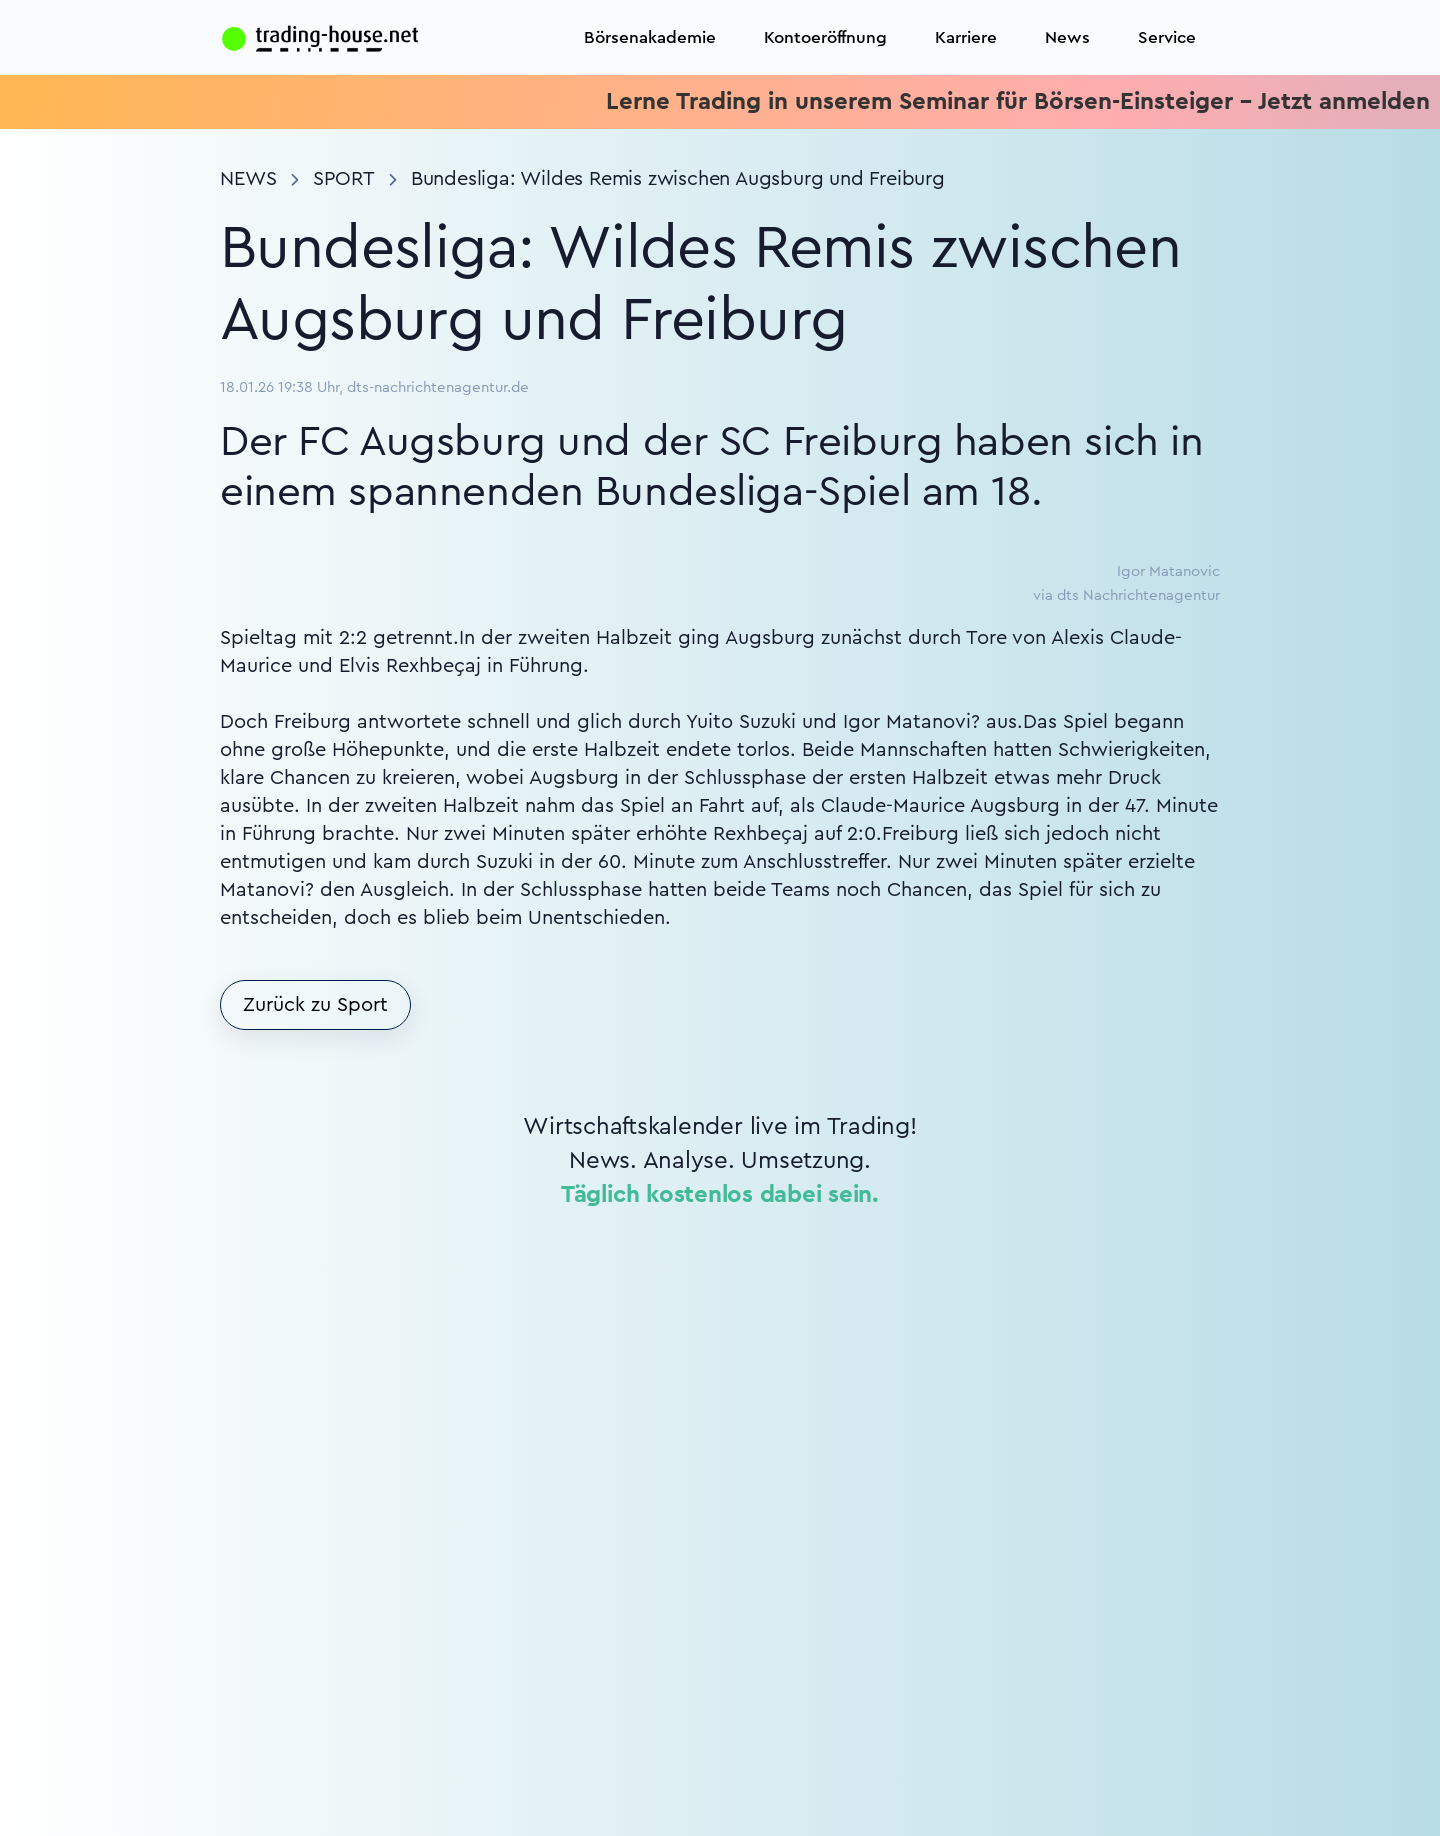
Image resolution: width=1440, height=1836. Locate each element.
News (1067, 37)
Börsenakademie (650, 37)
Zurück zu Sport (315, 1005)
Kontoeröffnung (825, 37)
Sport (344, 179)
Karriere (966, 37)
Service (1167, 37)
